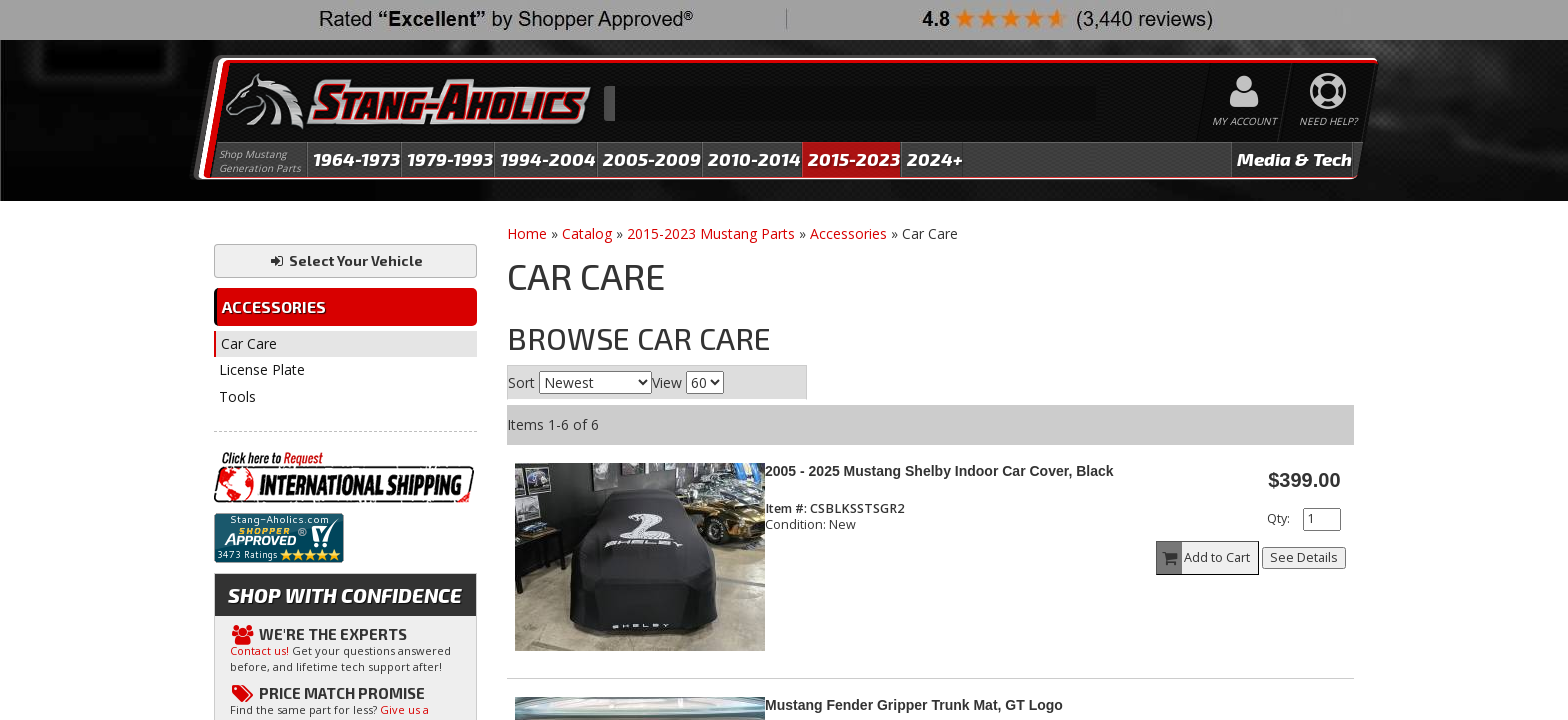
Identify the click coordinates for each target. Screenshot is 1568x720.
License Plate (262, 369)
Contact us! (259, 650)
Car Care (249, 343)
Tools (237, 396)
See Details (1304, 557)
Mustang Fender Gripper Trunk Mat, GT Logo (914, 705)
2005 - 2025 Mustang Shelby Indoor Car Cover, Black (939, 471)
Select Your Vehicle (345, 260)
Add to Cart (1204, 558)
